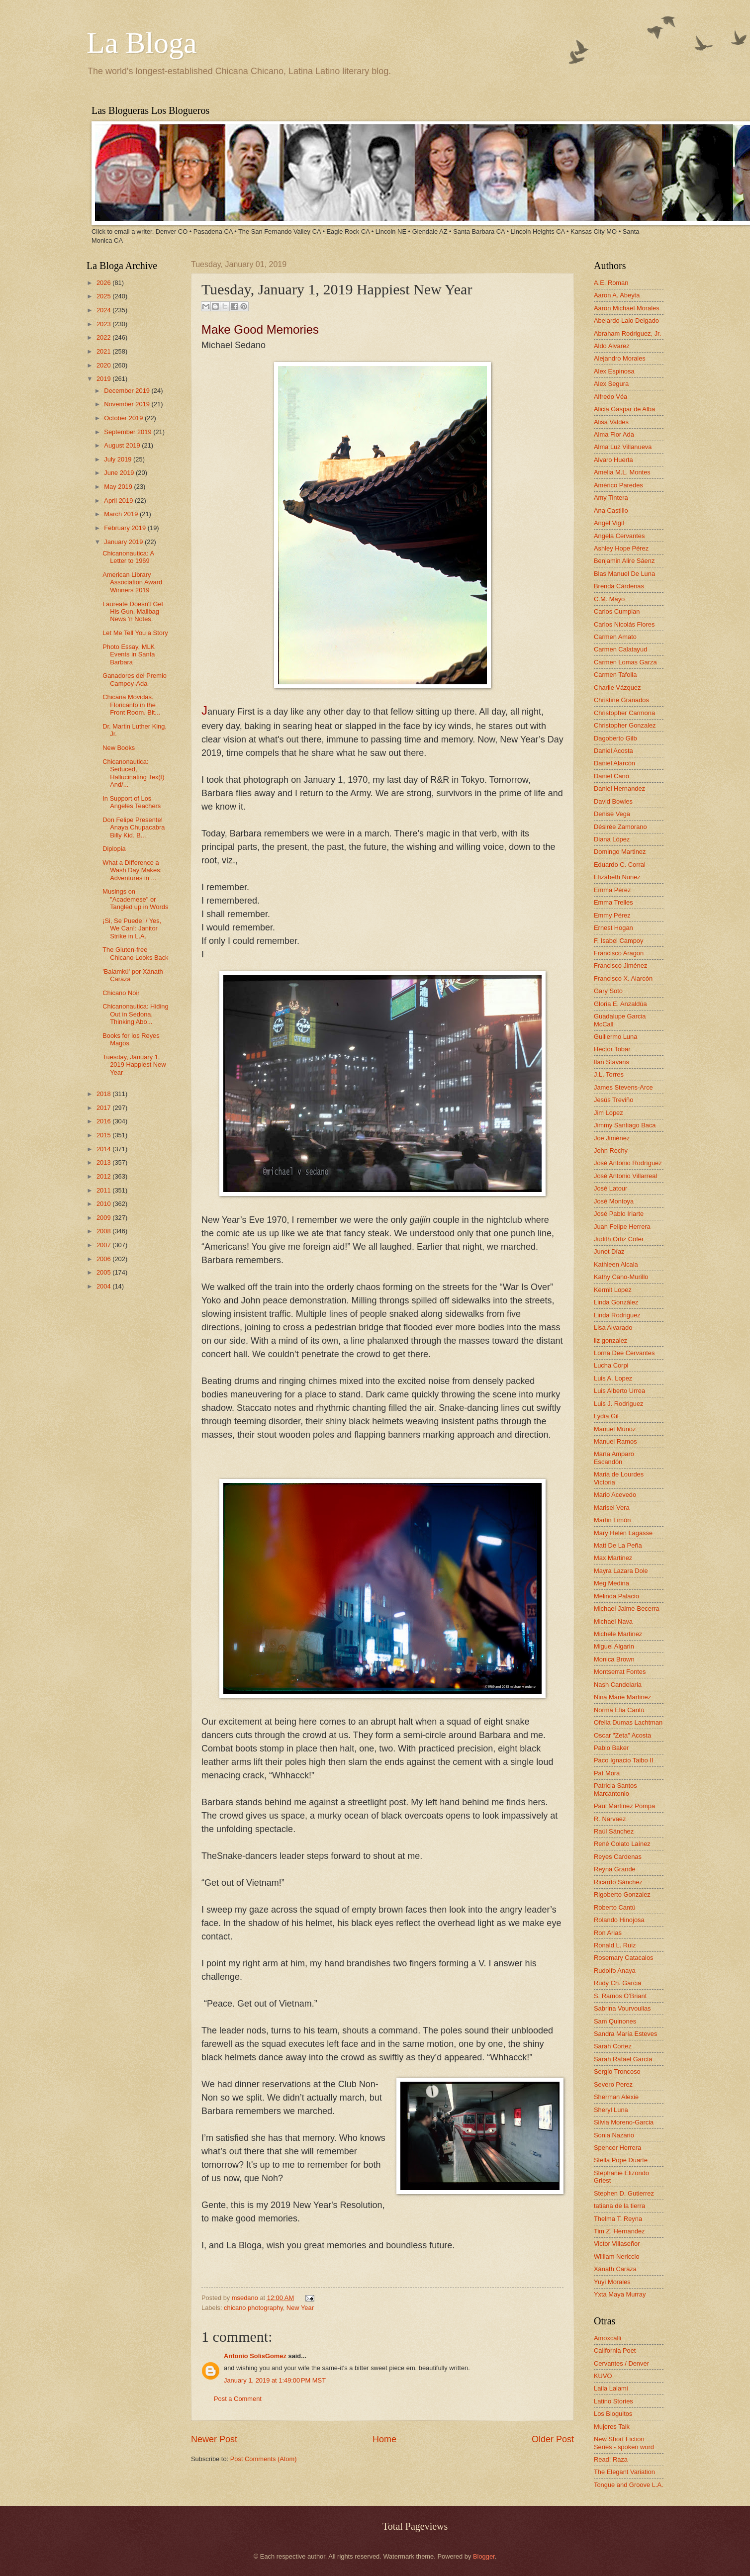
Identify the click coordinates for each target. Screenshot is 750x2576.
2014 (104, 1149)
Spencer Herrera (617, 2147)
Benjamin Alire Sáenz (624, 560)
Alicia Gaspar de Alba (624, 409)
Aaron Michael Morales (626, 308)
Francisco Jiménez (620, 965)
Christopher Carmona (624, 713)
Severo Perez (613, 2084)
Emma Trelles (613, 902)
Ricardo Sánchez (618, 1882)
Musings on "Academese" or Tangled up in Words (135, 899)
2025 (104, 296)
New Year (300, 2307)
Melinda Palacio (616, 1596)
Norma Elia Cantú (619, 1710)
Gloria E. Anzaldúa (620, 1004)
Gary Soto (608, 991)
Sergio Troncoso (617, 2071)
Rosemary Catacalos (624, 1957)
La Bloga (142, 42)
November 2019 (127, 404)
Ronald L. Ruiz (615, 1945)
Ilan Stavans (611, 1062)
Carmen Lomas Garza (625, 662)
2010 (104, 1203)
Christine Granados (621, 700)
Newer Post (214, 2439)
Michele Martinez (618, 1634)
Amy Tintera (611, 497)
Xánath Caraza (615, 2269)
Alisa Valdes (611, 422)
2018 (104, 1094)
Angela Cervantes (619, 536)
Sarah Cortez (613, 2046)
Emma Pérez (612, 890)
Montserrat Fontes (620, 1671)
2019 (104, 378)
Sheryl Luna (611, 2110)
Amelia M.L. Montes (622, 472)
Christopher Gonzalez (625, 725)
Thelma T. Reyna (618, 2218)
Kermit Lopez (613, 1289)
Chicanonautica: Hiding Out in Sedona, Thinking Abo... (135, 1014)
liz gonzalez (610, 1340)
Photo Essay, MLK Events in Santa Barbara (128, 654)
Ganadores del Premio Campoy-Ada (134, 679)
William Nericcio (617, 2256)
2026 (104, 282)
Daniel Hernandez (619, 788)
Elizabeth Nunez (617, 877)
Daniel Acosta (613, 750)
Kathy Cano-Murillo (621, 1277)
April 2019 (119, 500)
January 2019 (124, 542)
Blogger (484, 2556)
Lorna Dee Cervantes (624, 1353)
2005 (104, 1272)
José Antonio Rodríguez (628, 1163)
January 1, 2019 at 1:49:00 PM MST (275, 2380)
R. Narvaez (610, 1819)
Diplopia (114, 848)
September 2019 (128, 432)
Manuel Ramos (615, 1441)
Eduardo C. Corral (620, 864)
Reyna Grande (615, 1869)
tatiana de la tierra (619, 2205)
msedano (246, 2297)
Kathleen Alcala (616, 1264)
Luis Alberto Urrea (619, 1390)
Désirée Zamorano (620, 826)
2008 (104, 1231)
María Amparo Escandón (614, 1457)
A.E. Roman (611, 282)
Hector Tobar (612, 1049)
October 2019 (124, 418)
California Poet (615, 2350)
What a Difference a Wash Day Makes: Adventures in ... (132, 870)
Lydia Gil (606, 1416)
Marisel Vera (612, 1507)
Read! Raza (611, 2459)
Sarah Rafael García (623, 2059)
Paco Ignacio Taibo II (623, 1760)
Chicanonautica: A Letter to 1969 (128, 557)
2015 (104, 1135)
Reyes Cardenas (618, 1856)
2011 (104, 1190)
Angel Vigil (609, 523)
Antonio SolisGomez (255, 2356)
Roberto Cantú (615, 1907)
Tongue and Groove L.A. (628, 2484)
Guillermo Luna (615, 1036)
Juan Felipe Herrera (622, 1226)
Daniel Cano (611, 776)
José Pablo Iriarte (619, 1213)
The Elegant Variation (624, 2472)
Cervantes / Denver (621, 2363)
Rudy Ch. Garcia (617, 1983)
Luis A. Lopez (613, 1378)
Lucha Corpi (611, 1365)
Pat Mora (607, 1773)
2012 (104, 1176)
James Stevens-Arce (623, 1087)
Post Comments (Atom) (263, 2459)
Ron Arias (608, 1932)
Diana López (612, 839)
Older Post (553, 2439)
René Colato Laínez (622, 1843)
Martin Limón (612, 1520)
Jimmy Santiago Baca (625, 1125)
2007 (104, 1245)
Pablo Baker (611, 1747)
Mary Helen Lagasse (623, 1533)
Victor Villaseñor (617, 2243)
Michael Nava (613, 1621)
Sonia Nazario (614, 2135)
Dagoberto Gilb (615, 738)
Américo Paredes (618, 485)
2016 (104, 1121)
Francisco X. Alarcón (623, 978)
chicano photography (253, 2307)
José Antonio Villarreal (625, 1176)
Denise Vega (612, 814)
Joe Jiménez (612, 1138)
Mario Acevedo (615, 1494)
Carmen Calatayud (620, 649)
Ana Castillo (611, 510)
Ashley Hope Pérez (621, 548)
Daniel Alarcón (614, 763)
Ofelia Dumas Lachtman (628, 1722)
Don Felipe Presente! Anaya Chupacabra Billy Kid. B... (133, 827)
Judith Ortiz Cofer (619, 1239)
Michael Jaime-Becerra (626, 1608)
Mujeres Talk (612, 2426)
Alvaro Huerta (613, 459)
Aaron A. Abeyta (617, 295)
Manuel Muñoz (615, 1429)
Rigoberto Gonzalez (622, 1894)
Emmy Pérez (612, 915)
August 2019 (123, 445)
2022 (104, 337)
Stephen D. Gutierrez (624, 2193)
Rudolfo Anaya (615, 1970)
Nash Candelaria (618, 1684)
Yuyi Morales (612, 2282)
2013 (104, 1162)
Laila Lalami (611, 2388)
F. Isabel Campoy (618, 940)
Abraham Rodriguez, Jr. (627, 333)
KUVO (603, 2376)
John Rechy (611, 1150)
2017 (104, 1107)
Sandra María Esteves (625, 2033)
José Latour (610, 1188)
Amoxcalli (607, 2338)
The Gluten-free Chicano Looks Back (135, 953)
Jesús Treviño (613, 1100)
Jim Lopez (608, 1112)
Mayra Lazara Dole (621, 1570)
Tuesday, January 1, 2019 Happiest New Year (134, 1064)
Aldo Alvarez (612, 346)
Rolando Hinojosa (619, 1920)
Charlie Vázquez (617, 687)
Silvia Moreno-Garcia (624, 2122)
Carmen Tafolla (615, 674)
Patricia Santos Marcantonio (615, 1789)
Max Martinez (613, 1558)
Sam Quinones (615, 2021)
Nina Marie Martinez (622, 1697)
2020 (104, 365)
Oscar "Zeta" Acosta (622, 1735)
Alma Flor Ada (614, 434)
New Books (118, 747)
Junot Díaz (609, 1251)
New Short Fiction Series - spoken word (624, 2442)
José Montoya (614, 1201)
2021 (104, 351)
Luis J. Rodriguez (618, 1403)
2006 (104, 1259)
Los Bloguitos (613, 2413)
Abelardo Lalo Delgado (626, 320)
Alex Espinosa (614, 371)
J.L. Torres (609, 1074)
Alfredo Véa (610, 396)
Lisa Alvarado (613, 1327)
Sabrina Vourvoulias (622, 2008)
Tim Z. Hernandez (619, 2231)
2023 (104, 324)
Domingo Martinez (620, 851)
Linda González (616, 1302)
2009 (104, 1217)
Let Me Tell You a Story (135, 633)
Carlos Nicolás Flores (624, 624)
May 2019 (119, 486)
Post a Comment (238, 2398)
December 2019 (127, 390)
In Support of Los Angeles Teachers (131, 802)
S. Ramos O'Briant (620, 1996)
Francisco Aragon (619, 953)
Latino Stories (613, 2401)
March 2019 (122, 514)
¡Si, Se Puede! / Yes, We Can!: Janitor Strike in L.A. (131, 928)
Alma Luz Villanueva (623, 447)
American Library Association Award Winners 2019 (132, 582)
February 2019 (125, 528)
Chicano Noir (120, 993)
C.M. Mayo (609, 599)
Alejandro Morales (620, 358)
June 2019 (120, 472)
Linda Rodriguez (617, 1315)
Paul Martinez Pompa (624, 1806)
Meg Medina (611, 1583)
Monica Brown (614, 1659)
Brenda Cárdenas (619, 586)
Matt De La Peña (618, 1545)
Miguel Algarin (614, 1646)
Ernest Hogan (613, 927)
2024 (104, 310)
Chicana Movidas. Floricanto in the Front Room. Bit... (131, 704)
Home (384, 2439)
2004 (104, 1286)
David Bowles (613, 801)
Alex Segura (611, 383)
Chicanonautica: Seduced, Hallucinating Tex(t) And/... (133, 773)
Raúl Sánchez (614, 1831)
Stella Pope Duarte (621, 2160)
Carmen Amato (615, 637)
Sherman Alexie (616, 2097)
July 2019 (118, 459)
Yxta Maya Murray (620, 2294)
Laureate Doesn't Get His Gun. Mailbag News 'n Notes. (132, 611)
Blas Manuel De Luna (624, 573)
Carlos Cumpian (617, 611)
